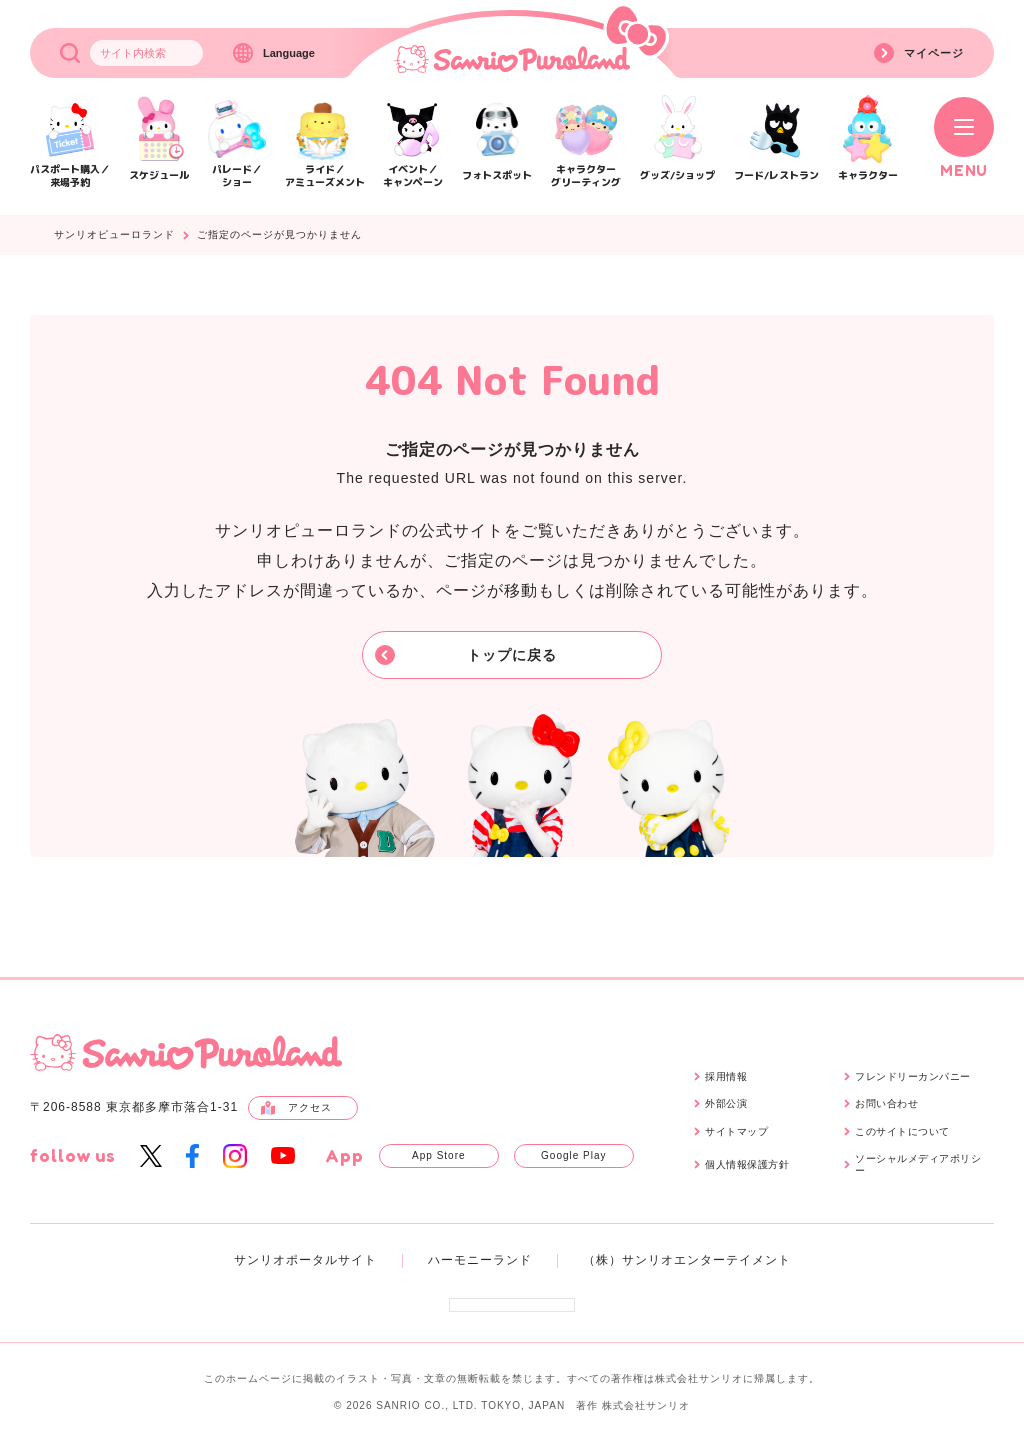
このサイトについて (902, 1131)
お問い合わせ (886, 1103)
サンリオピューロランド (114, 235)
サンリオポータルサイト (305, 1260)
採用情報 (726, 1076)
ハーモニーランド (480, 1260)
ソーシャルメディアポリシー (918, 1164)
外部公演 (726, 1103)
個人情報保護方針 (747, 1164)
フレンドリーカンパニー (913, 1076)
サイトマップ (736, 1131)
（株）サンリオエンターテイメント (687, 1260)
